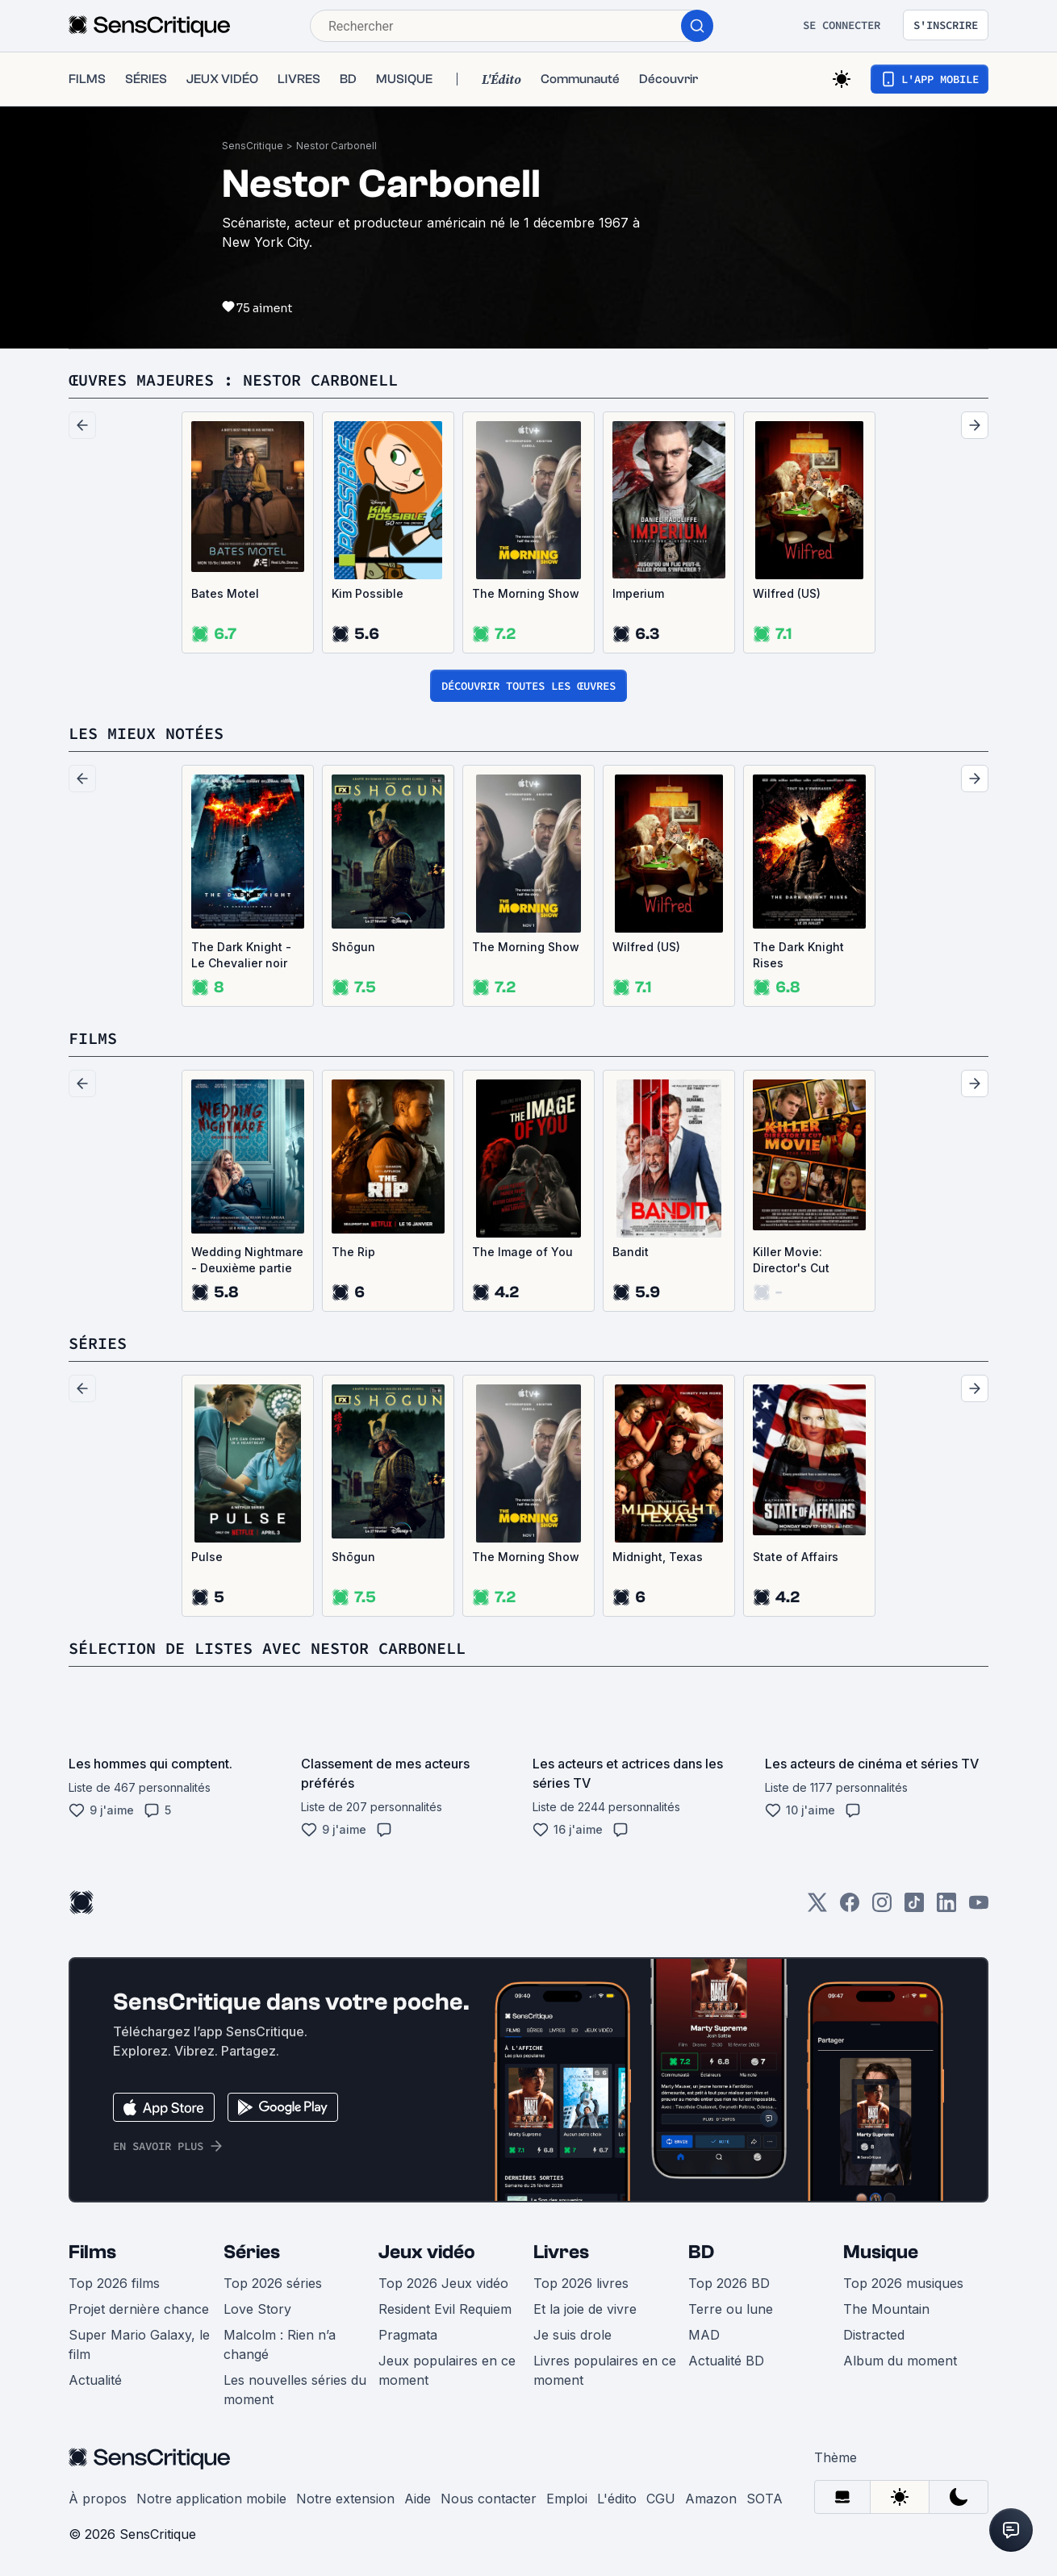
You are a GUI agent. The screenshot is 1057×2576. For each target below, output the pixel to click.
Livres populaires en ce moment (604, 2370)
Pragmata (407, 2335)
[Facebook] (849, 1907)
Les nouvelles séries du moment (295, 2389)
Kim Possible (367, 593)
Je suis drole (572, 2335)
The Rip (353, 1252)
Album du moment (900, 2361)
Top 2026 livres (581, 2283)
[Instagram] (882, 1907)
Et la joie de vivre (585, 2309)
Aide (417, 2498)
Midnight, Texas (657, 1557)
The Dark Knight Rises (798, 955)
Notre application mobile (211, 2498)
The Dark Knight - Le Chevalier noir (241, 955)
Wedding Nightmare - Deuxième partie (247, 1260)
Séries (252, 2252)
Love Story (257, 2309)
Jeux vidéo (426, 2252)
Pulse (207, 1557)
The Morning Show (525, 593)
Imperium (638, 593)
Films (92, 2252)
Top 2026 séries (273, 2283)
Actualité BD (726, 2361)
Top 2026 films (114, 2283)
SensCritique (252, 146)
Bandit (630, 1252)
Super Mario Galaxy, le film (139, 2344)
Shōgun (353, 947)
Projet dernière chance (139, 2309)
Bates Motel (225, 593)
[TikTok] (914, 1907)
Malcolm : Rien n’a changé (280, 2344)
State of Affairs (795, 1557)
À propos (98, 2498)
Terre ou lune (730, 2309)
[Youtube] (978, 1907)
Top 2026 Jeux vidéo (443, 2283)
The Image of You (522, 1252)
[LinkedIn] (946, 1907)
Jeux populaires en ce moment (447, 2370)
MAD (704, 2335)
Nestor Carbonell (336, 146)
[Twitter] (817, 1907)
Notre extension (345, 2498)
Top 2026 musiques (903, 2283)
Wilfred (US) (787, 593)
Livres (561, 2252)
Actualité (95, 2380)
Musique (880, 2252)
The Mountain (886, 2309)
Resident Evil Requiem (445, 2309)
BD (701, 2252)
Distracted (874, 2335)
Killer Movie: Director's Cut (791, 1260)
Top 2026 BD (729, 2283)
